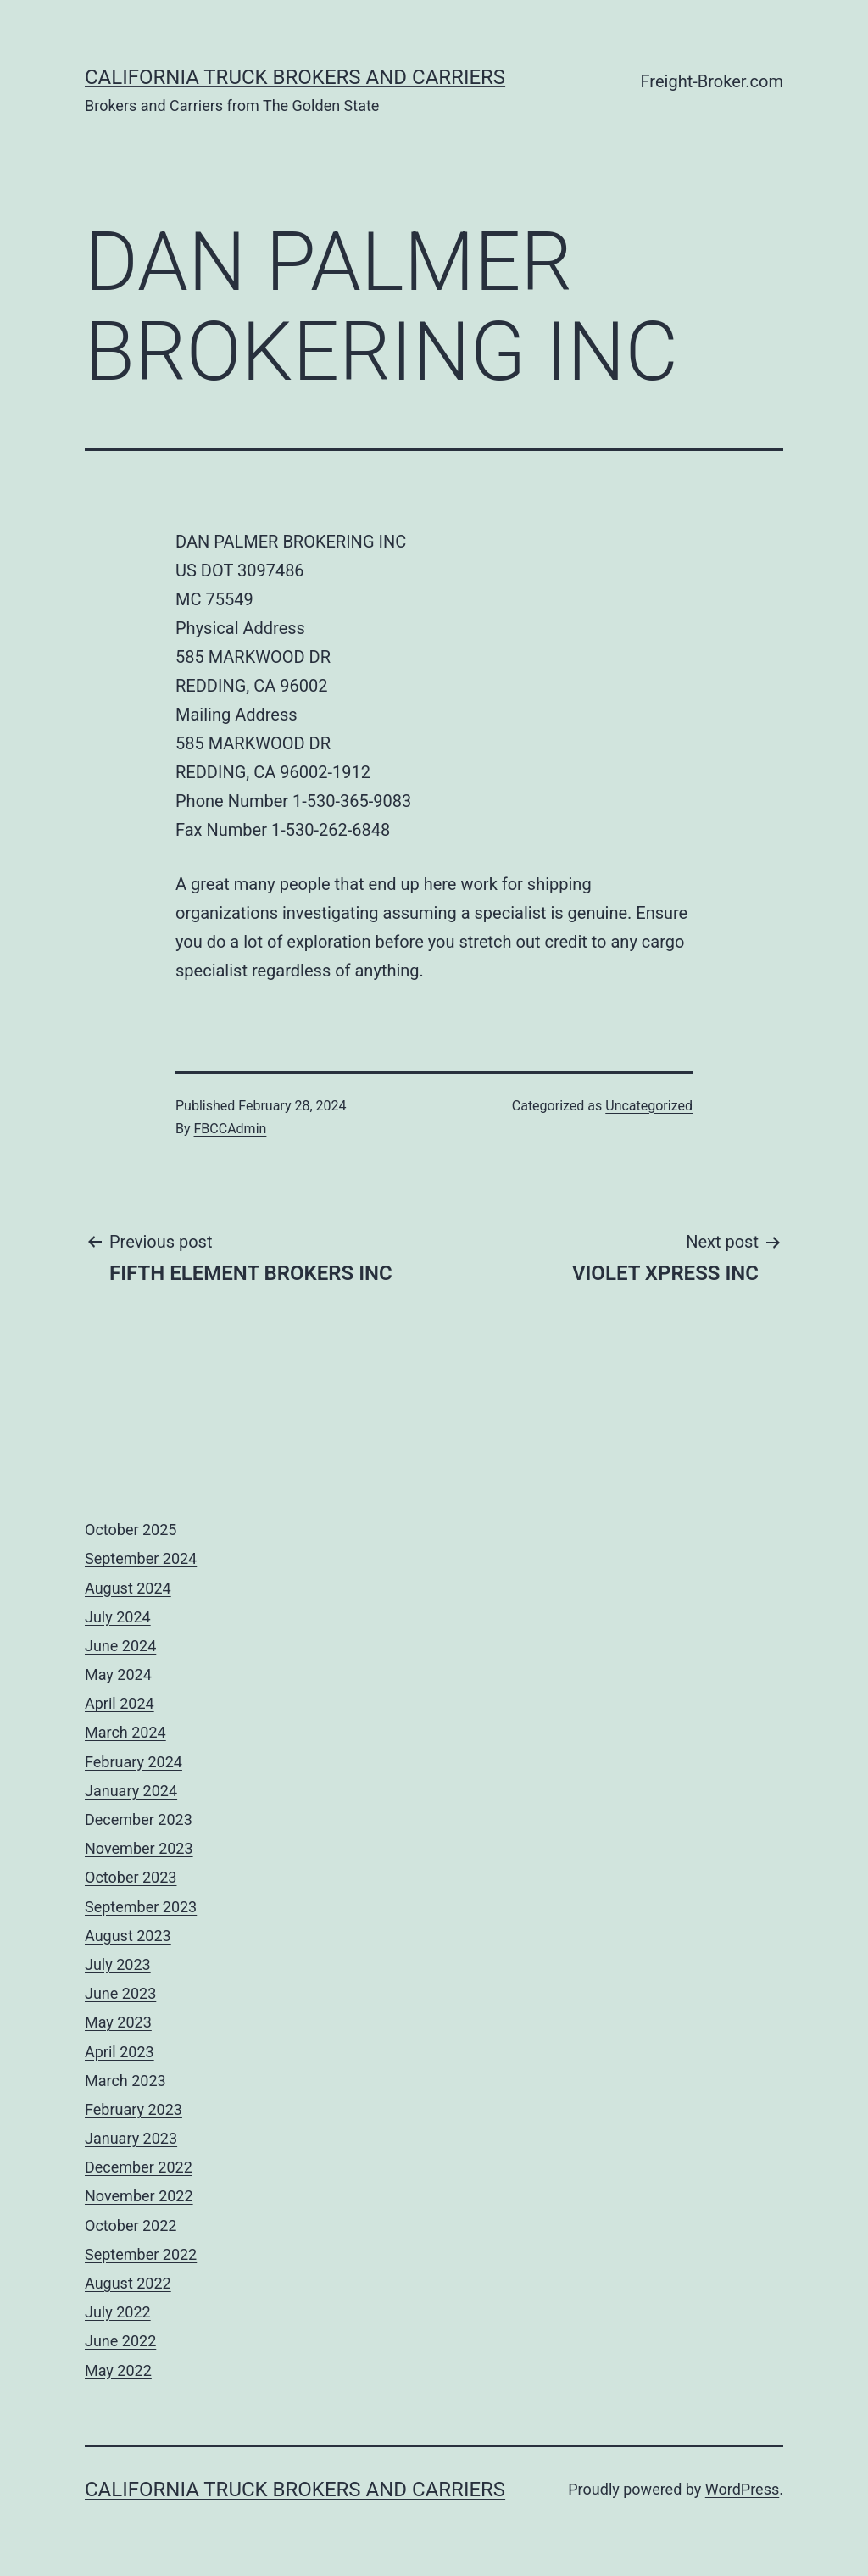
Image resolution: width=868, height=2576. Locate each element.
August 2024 (128, 1588)
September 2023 (141, 1907)
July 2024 (118, 1617)
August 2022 (128, 2283)
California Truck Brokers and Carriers (295, 77)
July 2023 (118, 1964)
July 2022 (118, 2312)
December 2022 (138, 2167)
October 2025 (130, 1529)
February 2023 (133, 2109)
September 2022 (141, 2254)
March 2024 (125, 1732)
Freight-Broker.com (712, 81)
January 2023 (131, 2138)
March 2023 (125, 2080)
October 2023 (130, 1877)
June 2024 (120, 1646)
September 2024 (141, 1558)
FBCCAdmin (230, 1129)
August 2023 (128, 1936)
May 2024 (118, 1674)
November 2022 (139, 2196)
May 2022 (118, 2370)
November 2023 (139, 1848)
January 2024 (131, 1791)
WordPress (742, 2489)
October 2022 (130, 2225)
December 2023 (138, 1819)
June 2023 (120, 1993)
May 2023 (118, 2022)
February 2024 (133, 1762)
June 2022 (120, 2341)
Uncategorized (649, 1106)
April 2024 (119, 1703)
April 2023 (119, 2052)
